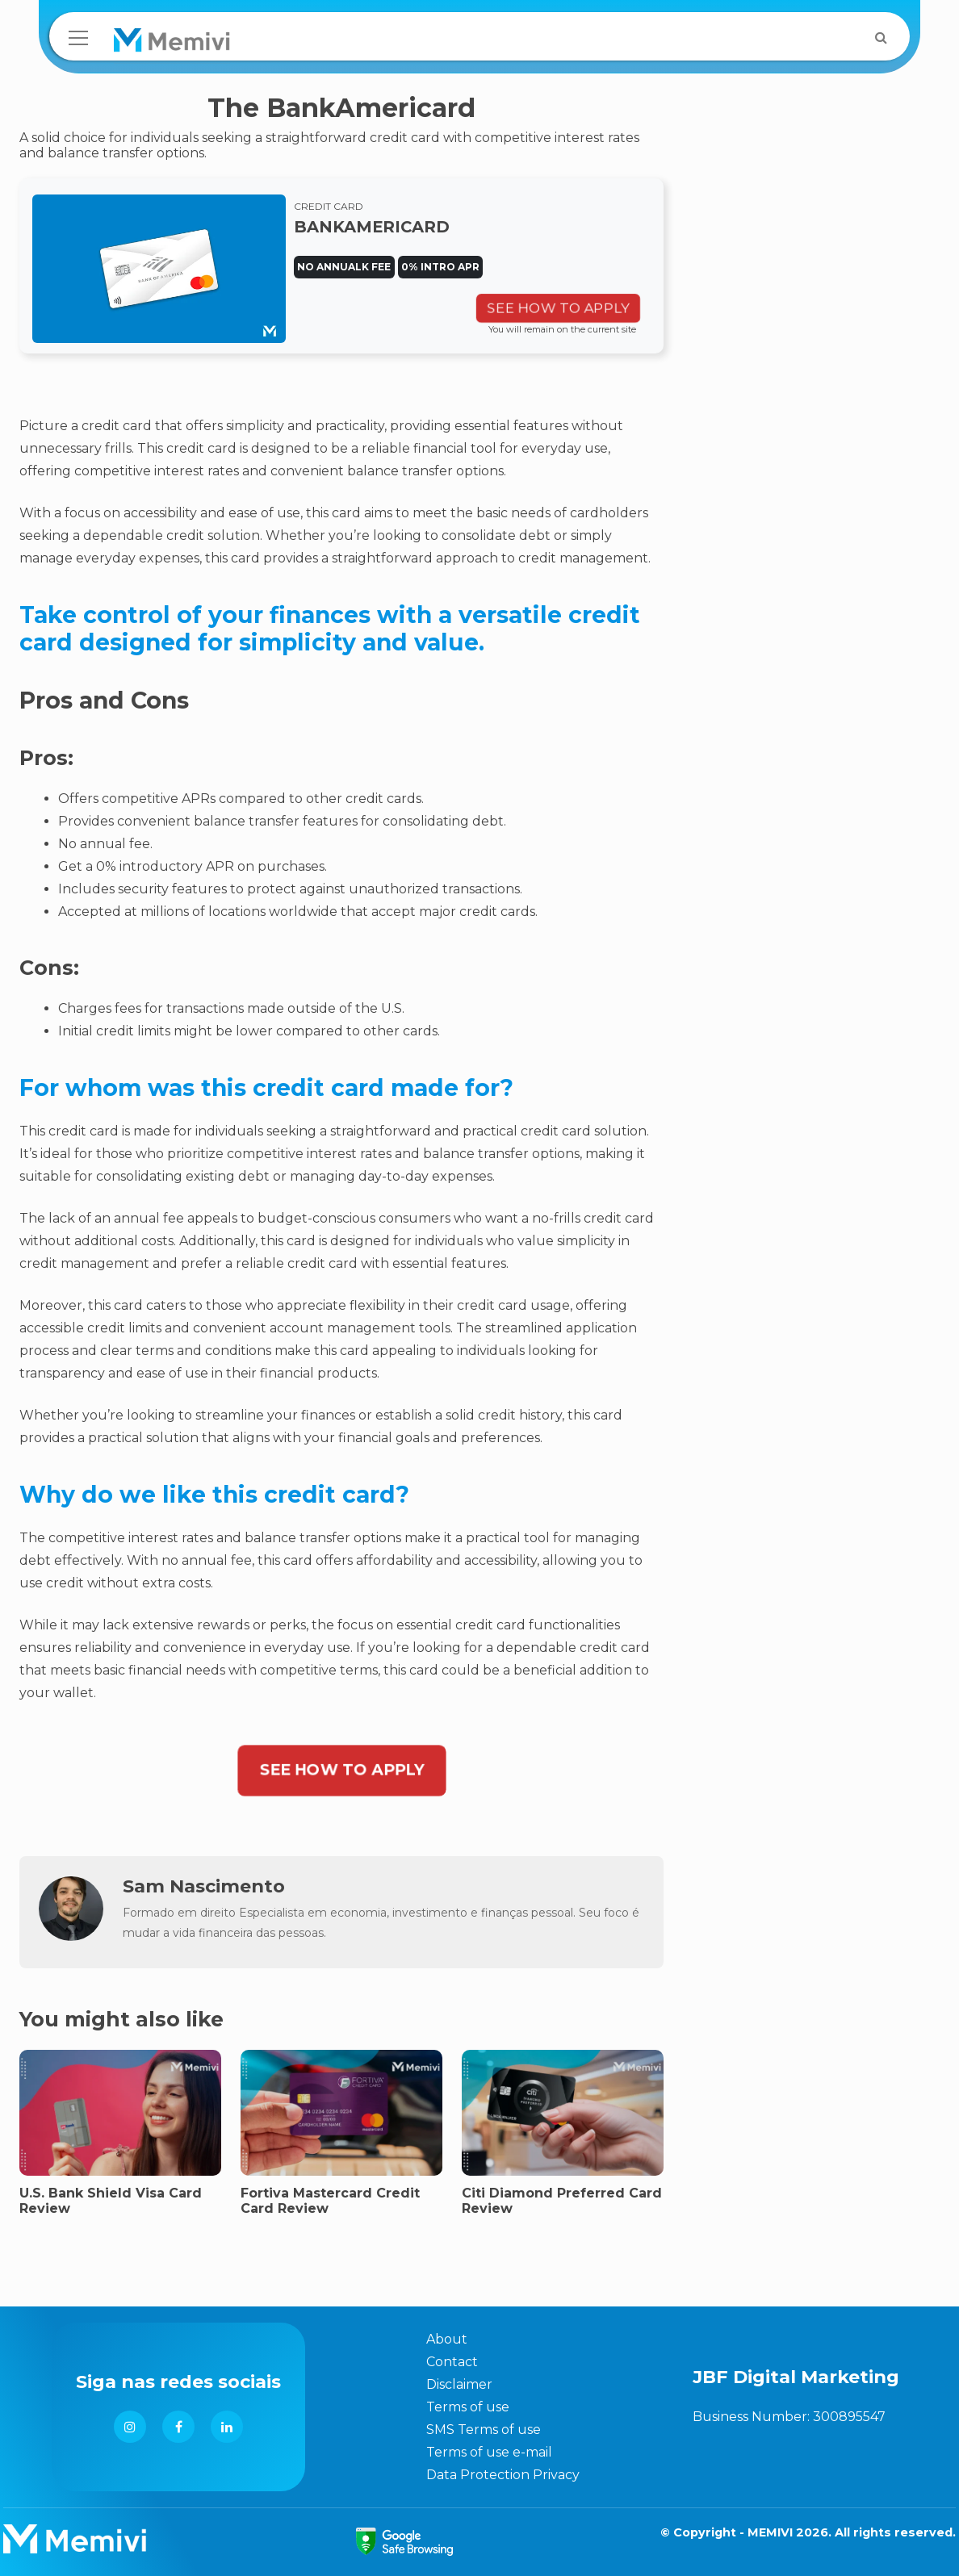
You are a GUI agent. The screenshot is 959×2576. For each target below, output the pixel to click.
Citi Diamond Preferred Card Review (562, 2200)
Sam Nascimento (204, 1886)
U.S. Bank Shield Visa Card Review (110, 2200)
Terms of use (467, 2407)
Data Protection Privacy (503, 2474)
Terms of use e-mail (489, 2452)
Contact (452, 2361)
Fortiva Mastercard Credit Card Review (330, 2200)
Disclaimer (459, 2384)
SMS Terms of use (483, 2429)
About (446, 2339)
